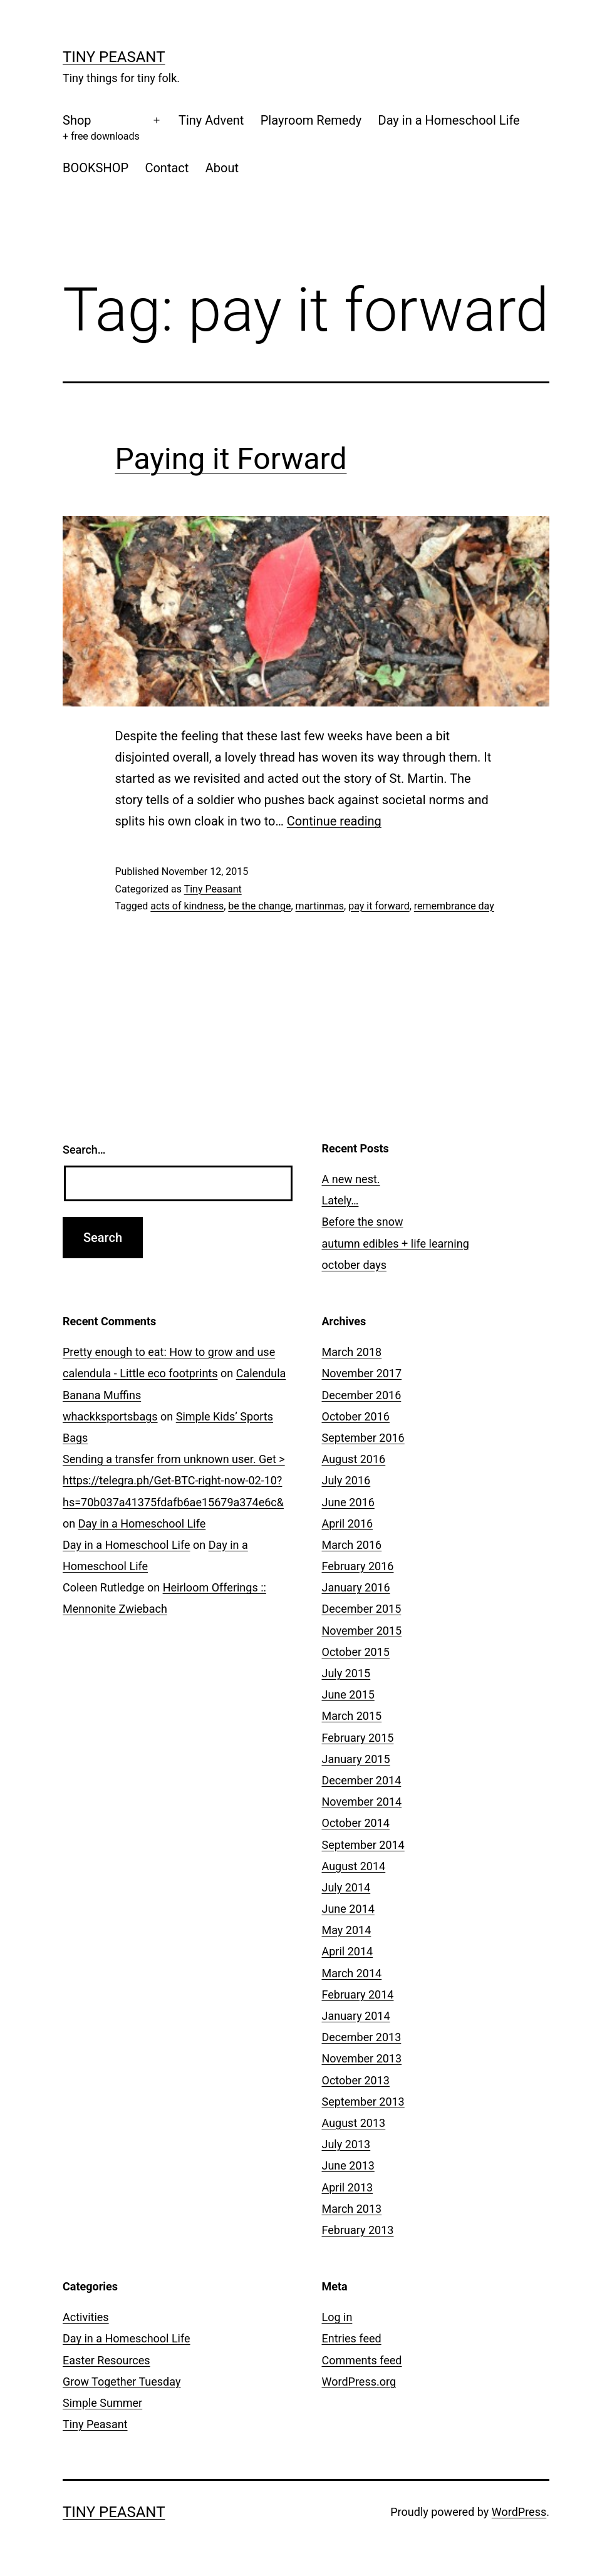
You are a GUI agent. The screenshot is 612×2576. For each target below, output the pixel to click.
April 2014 (347, 1951)
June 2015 (348, 1694)
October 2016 (356, 1416)
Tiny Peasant (114, 57)
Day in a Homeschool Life (449, 120)
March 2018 (352, 1351)
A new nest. (351, 1179)
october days (354, 1264)
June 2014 (348, 1908)
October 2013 (356, 2080)
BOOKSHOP (95, 167)
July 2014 (346, 1887)
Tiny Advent (211, 120)
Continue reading (334, 821)
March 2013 (352, 2208)
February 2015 (358, 1737)
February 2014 (358, 1994)
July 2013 (346, 2144)
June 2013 (348, 2165)
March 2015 (352, 1715)
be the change (259, 906)
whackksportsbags (110, 1416)
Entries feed (351, 2338)
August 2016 (354, 1459)
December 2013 (362, 2037)
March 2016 (352, 1544)
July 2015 (346, 1673)
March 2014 (352, 1973)
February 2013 (358, 2230)
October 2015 (356, 1651)
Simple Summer (102, 2402)
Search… (84, 1149)
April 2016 (347, 1523)
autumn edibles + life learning (395, 1243)
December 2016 (362, 1395)
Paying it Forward (231, 459)
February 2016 (358, 1566)
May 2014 (346, 1930)
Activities (86, 2317)
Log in (337, 2317)
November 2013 (362, 2058)
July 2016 (346, 1480)
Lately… (340, 1200)
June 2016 (348, 1502)
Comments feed (362, 2360)
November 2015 (362, 1630)
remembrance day (454, 906)
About (222, 167)
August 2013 (354, 2122)
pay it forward (378, 906)
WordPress (519, 2511)
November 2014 (362, 1801)
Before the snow (362, 1221)
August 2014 (354, 1866)
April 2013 (347, 2187)
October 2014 (356, 1822)
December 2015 (362, 1608)
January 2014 (356, 2015)
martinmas (320, 906)
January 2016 (356, 1587)
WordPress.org (359, 2381)
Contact (167, 167)
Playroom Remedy (311, 120)
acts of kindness (187, 906)
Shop (101, 129)
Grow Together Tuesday (121, 2381)
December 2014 (362, 1780)
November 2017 (362, 1373)
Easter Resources (106, 2360)
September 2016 (363, 1437)
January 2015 (356, 1759)
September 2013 (363, 2101)
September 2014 (363, 1844)
